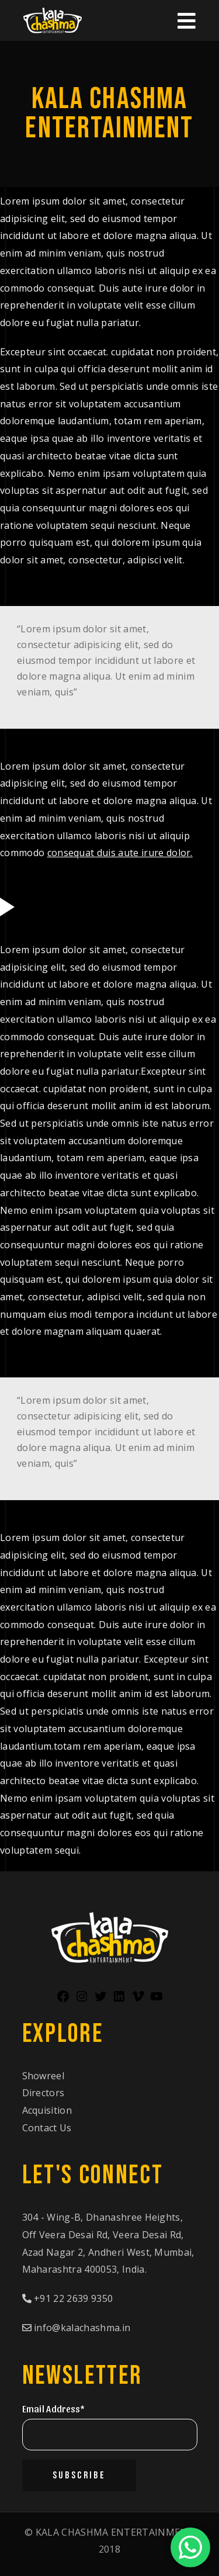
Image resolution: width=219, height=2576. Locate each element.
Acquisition (47, 2110)
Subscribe (79, 2475)
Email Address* (53, 2408)
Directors (43, 2092)
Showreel (43, 2075)
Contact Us (47, 2127)
